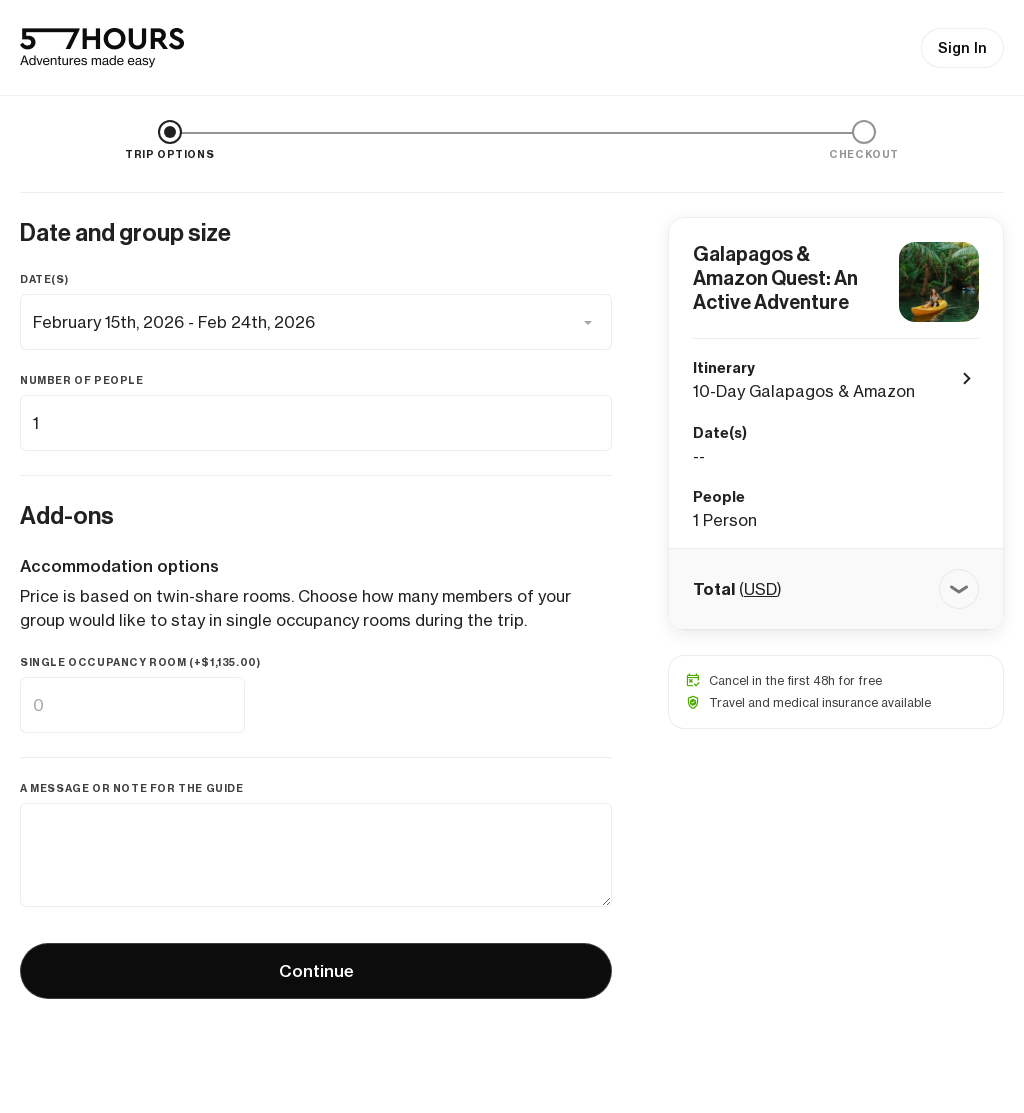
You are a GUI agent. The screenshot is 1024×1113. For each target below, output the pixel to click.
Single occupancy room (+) (140, 662)
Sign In (962, 48)
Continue (316, 971)
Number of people (82, 380)
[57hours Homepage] (102, 48)
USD (760, 589)
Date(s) (44, 279)
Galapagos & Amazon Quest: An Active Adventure (775, 278)
